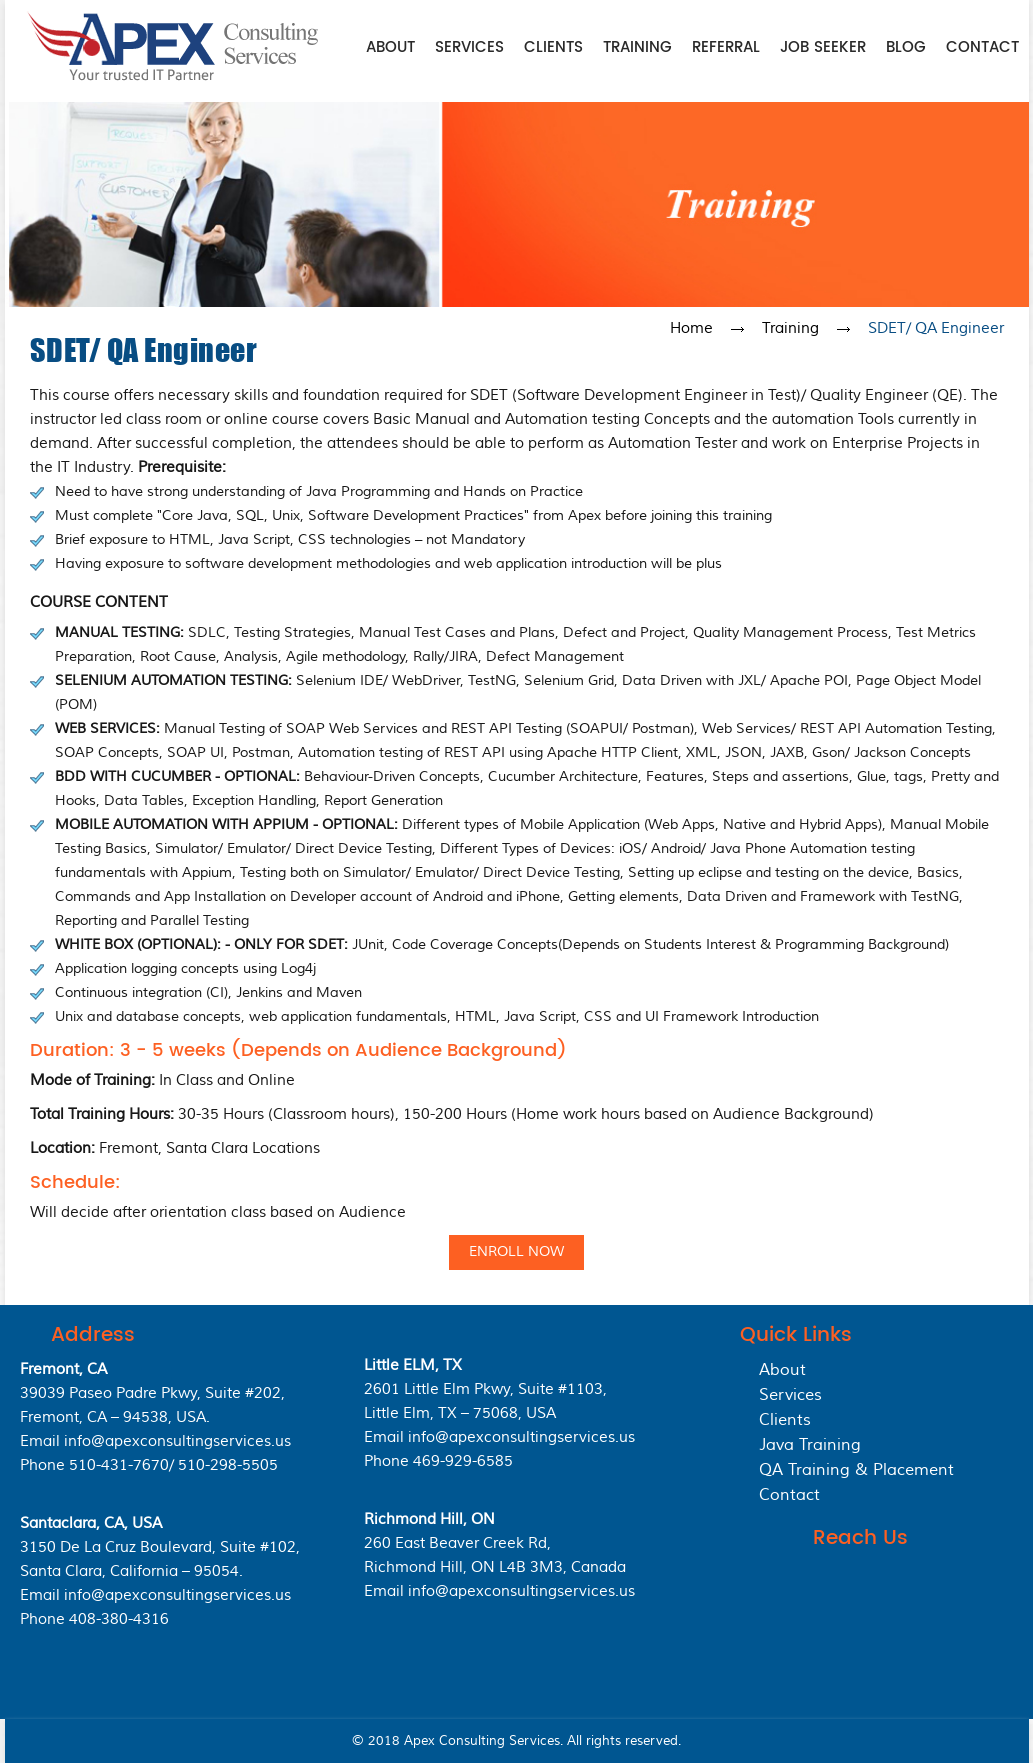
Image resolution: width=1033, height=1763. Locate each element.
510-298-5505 (228, 1465)
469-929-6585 (463, 1461)
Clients (553, 47)
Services (469, 47)
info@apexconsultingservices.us (177, 1441)
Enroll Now (516, 1252)
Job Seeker (823, 47)
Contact (982, 47)
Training (637, 47)
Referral (726, 47)
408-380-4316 (119, 1619)
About (390, 47)
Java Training (810, 1445)
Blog (906, 47)
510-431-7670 (119, 1465)
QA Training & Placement (856, 1470)
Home (691, 328)
